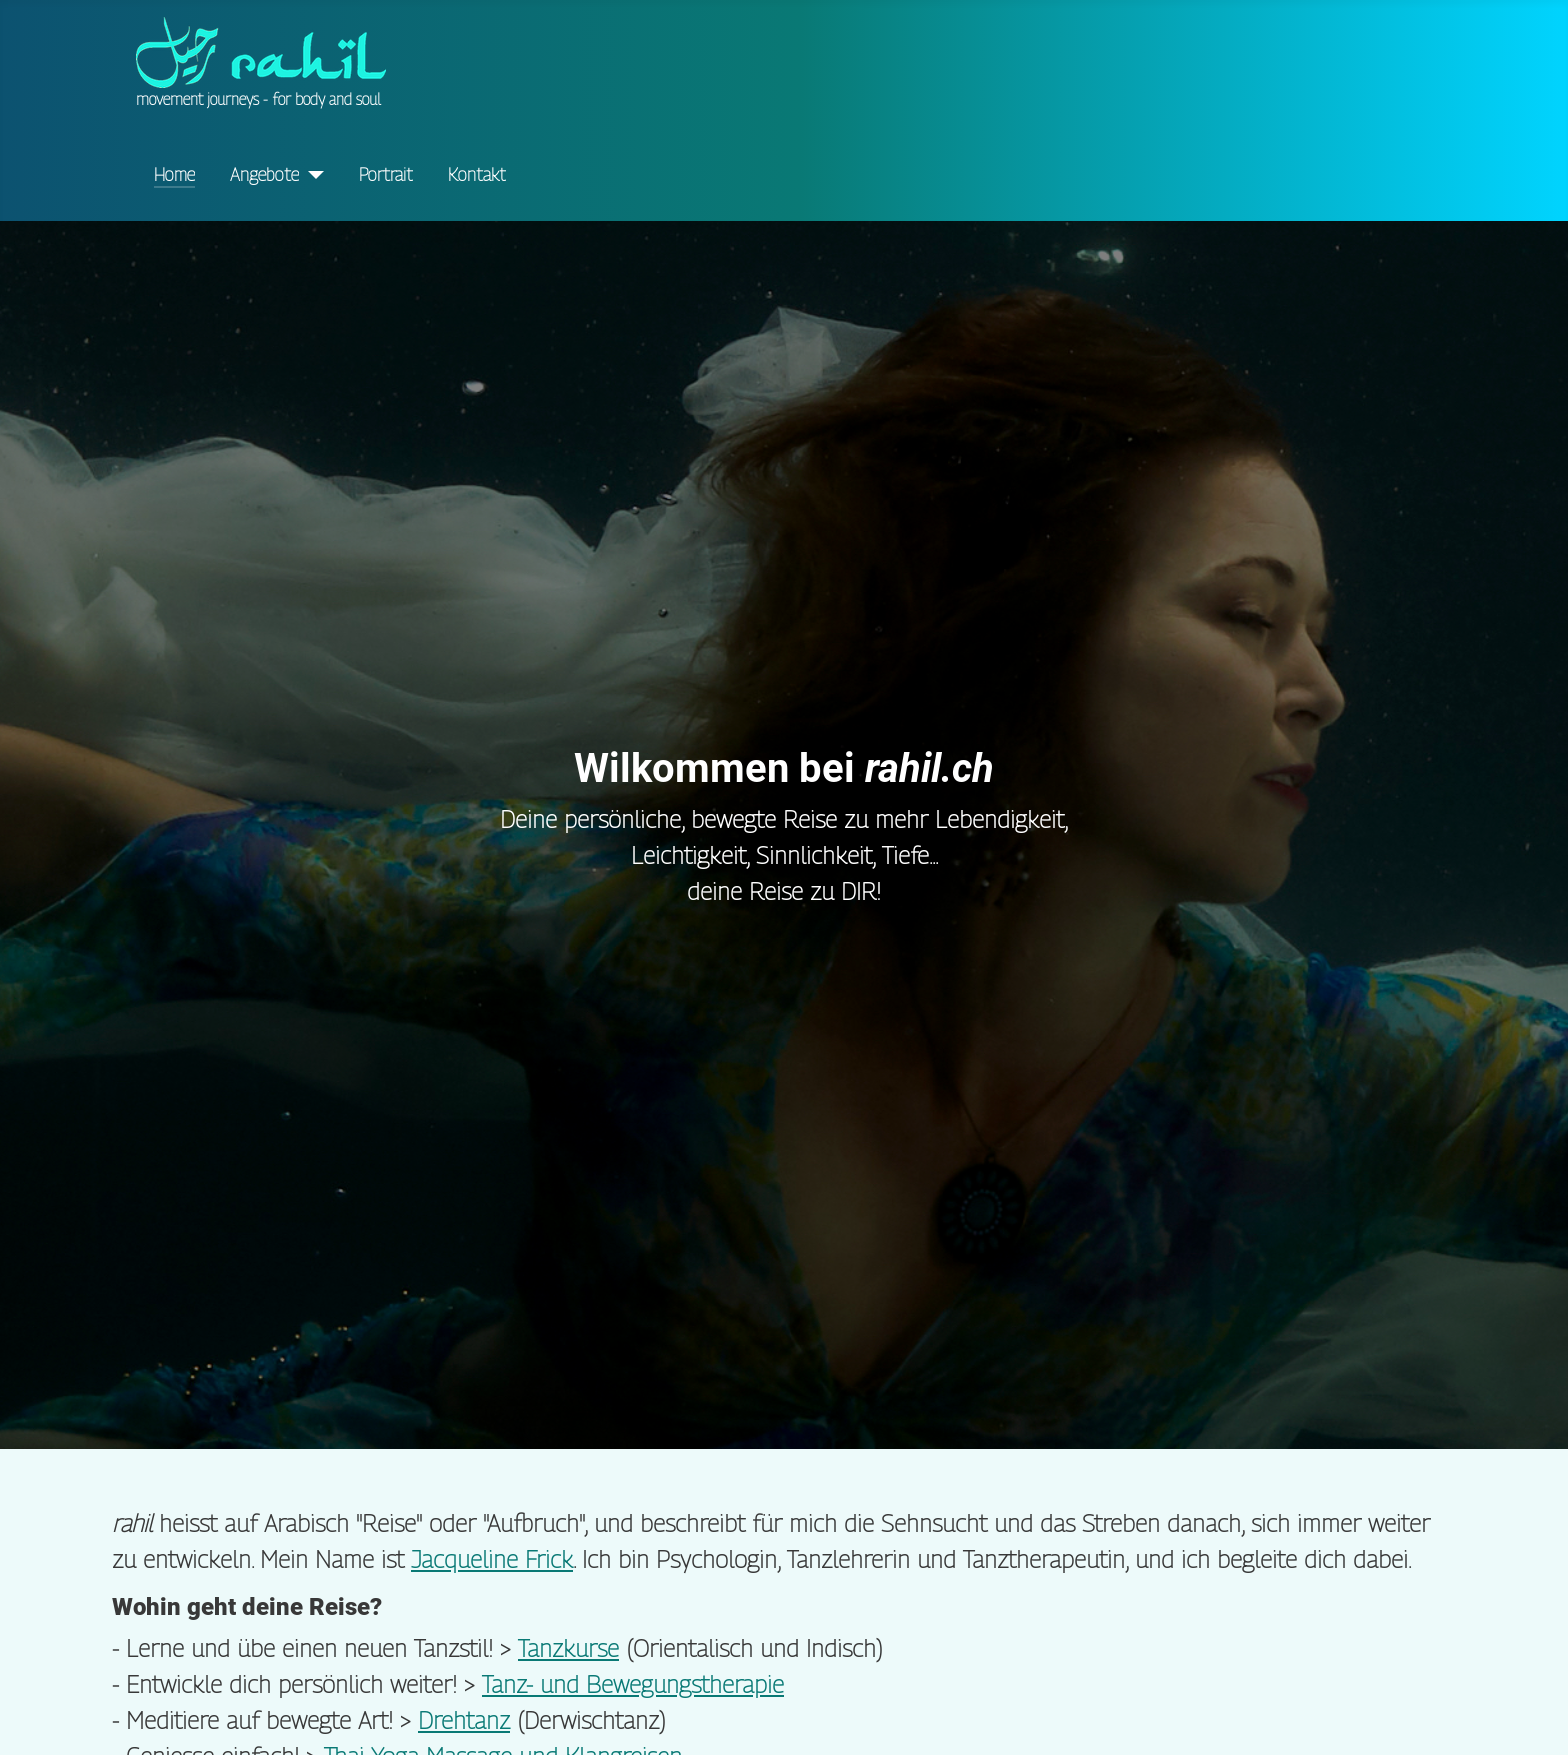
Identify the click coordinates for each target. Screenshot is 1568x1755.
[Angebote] (311, 175)
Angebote (264, 174)
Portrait (386, 174)
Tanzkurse (568, 1648)
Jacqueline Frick (492, 1559)
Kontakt (477, 174)
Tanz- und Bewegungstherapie (633, 1684)
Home (174, 174)
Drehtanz (464, 1720)
